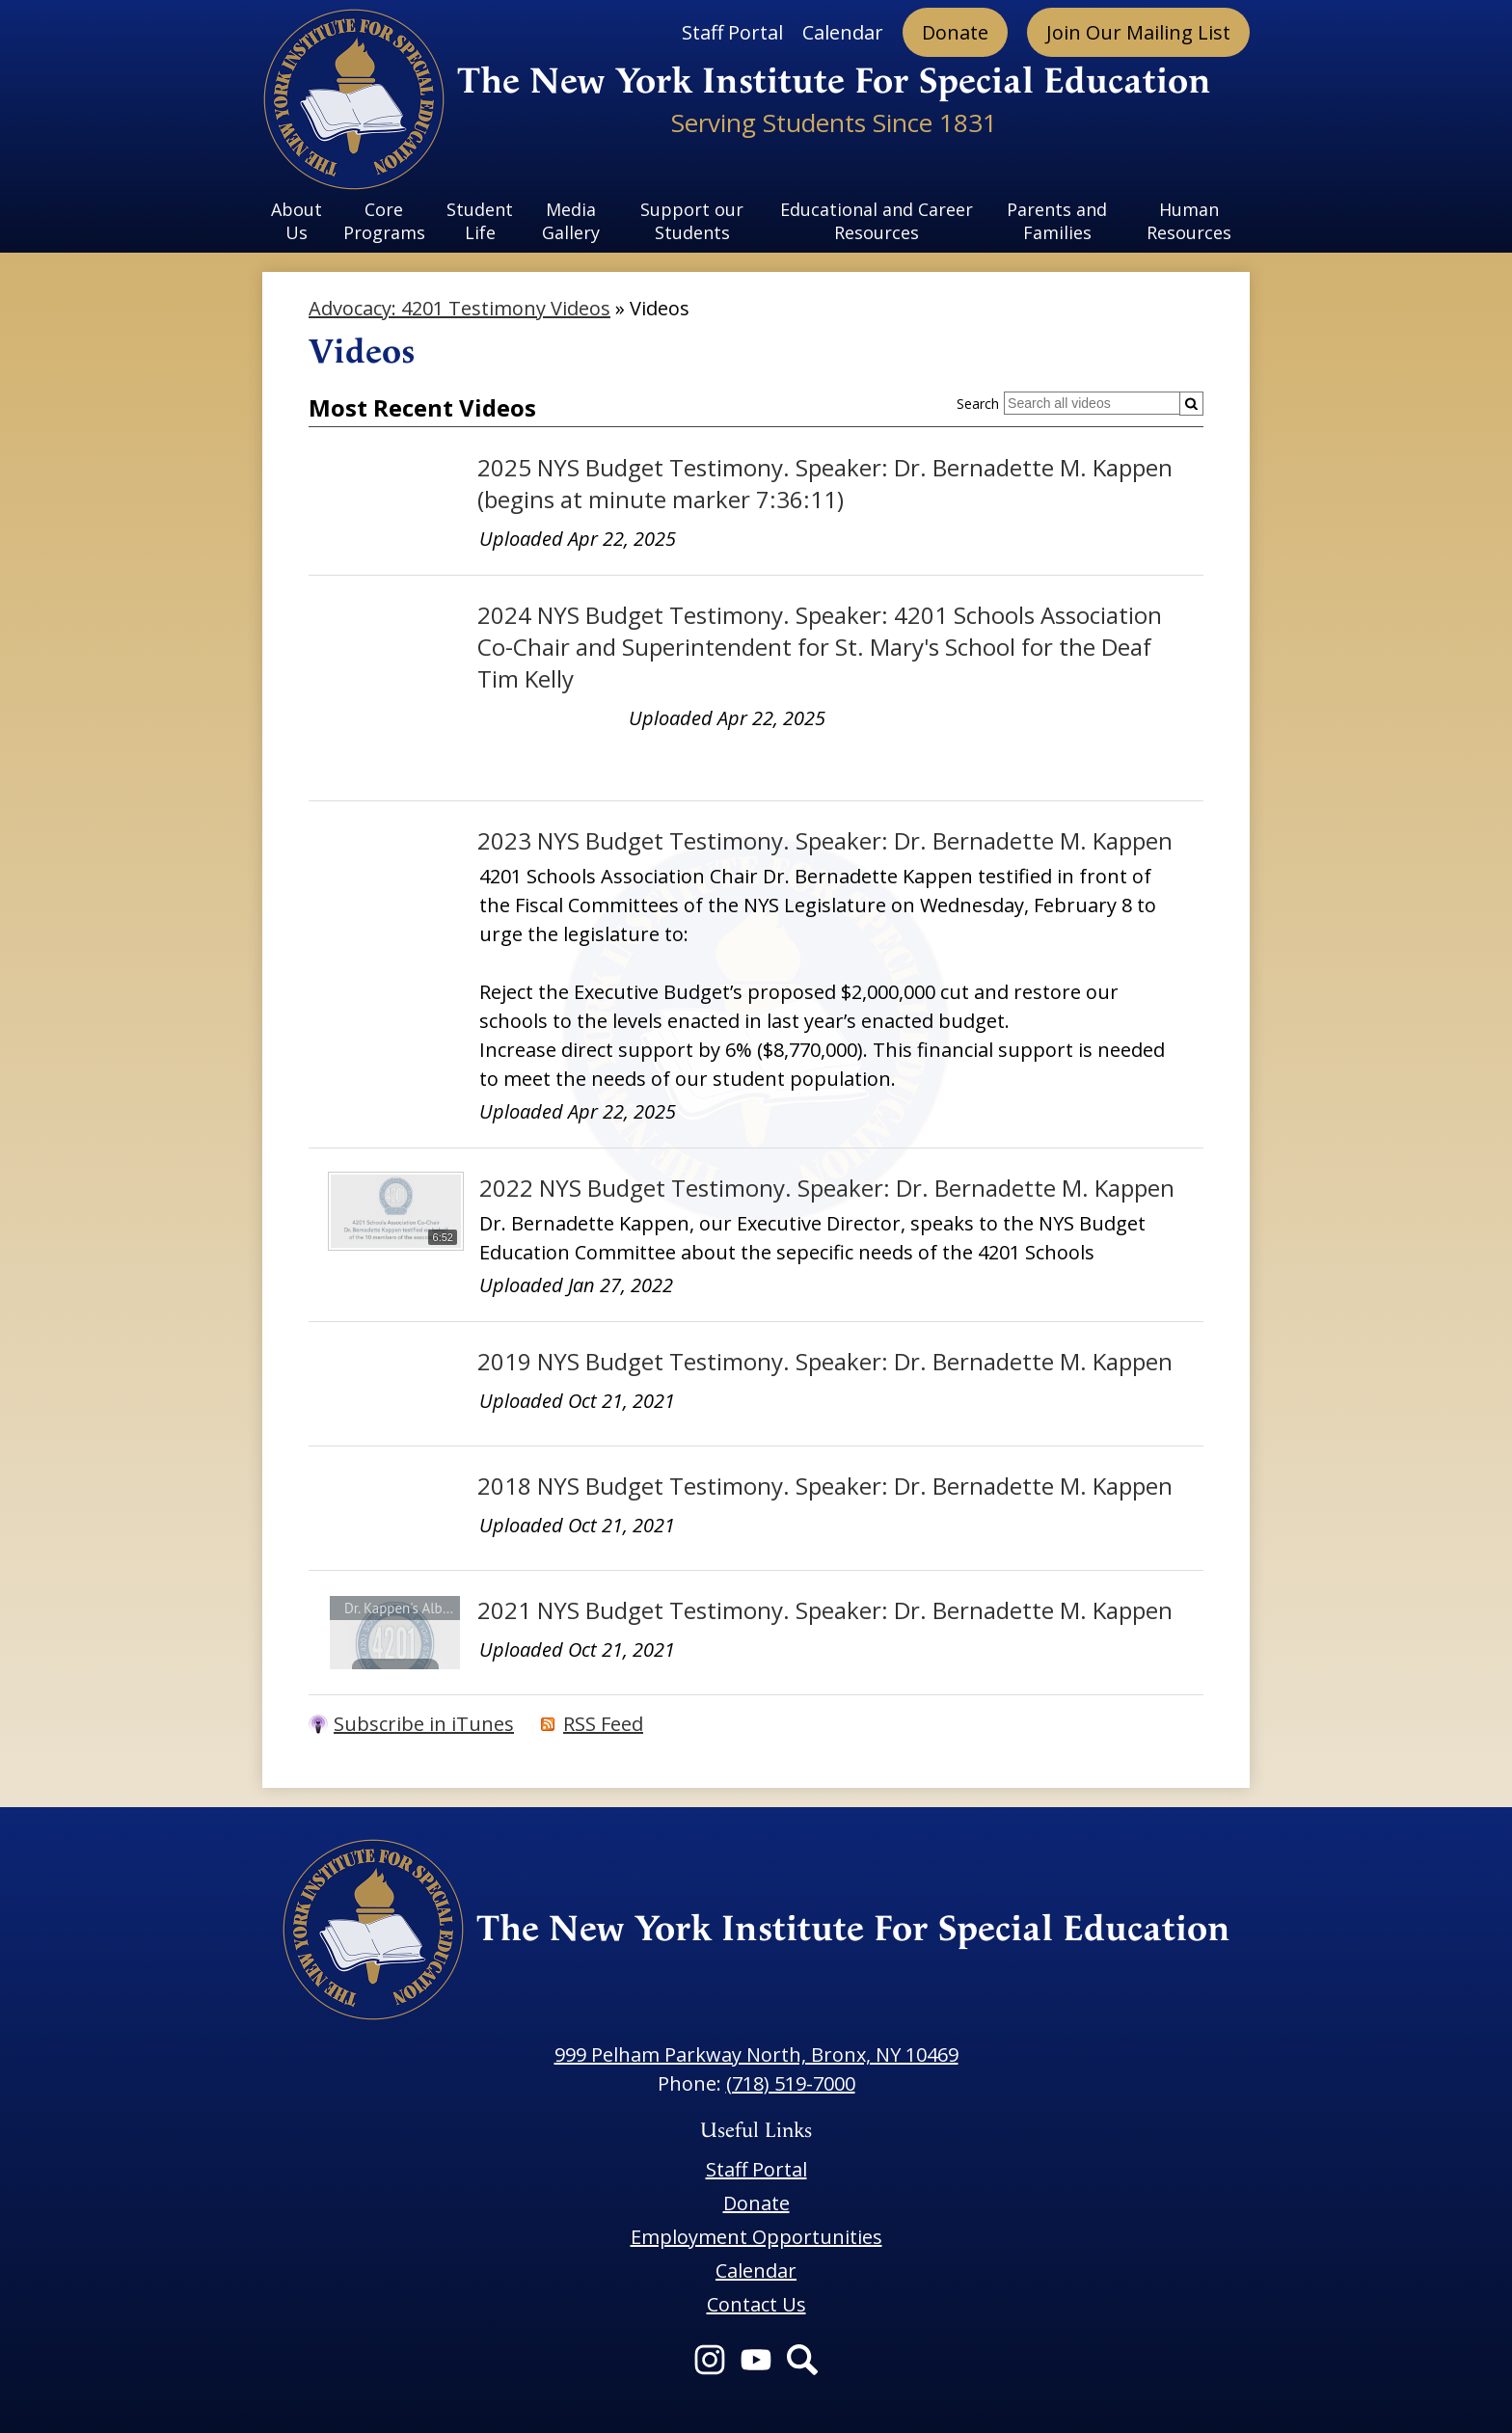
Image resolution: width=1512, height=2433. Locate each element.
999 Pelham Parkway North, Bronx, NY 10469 (756, 2054)
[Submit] (1191, 404)
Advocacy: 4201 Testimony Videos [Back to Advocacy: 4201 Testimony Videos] (459, 308)
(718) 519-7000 (790, 2083)
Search (978, 403)
